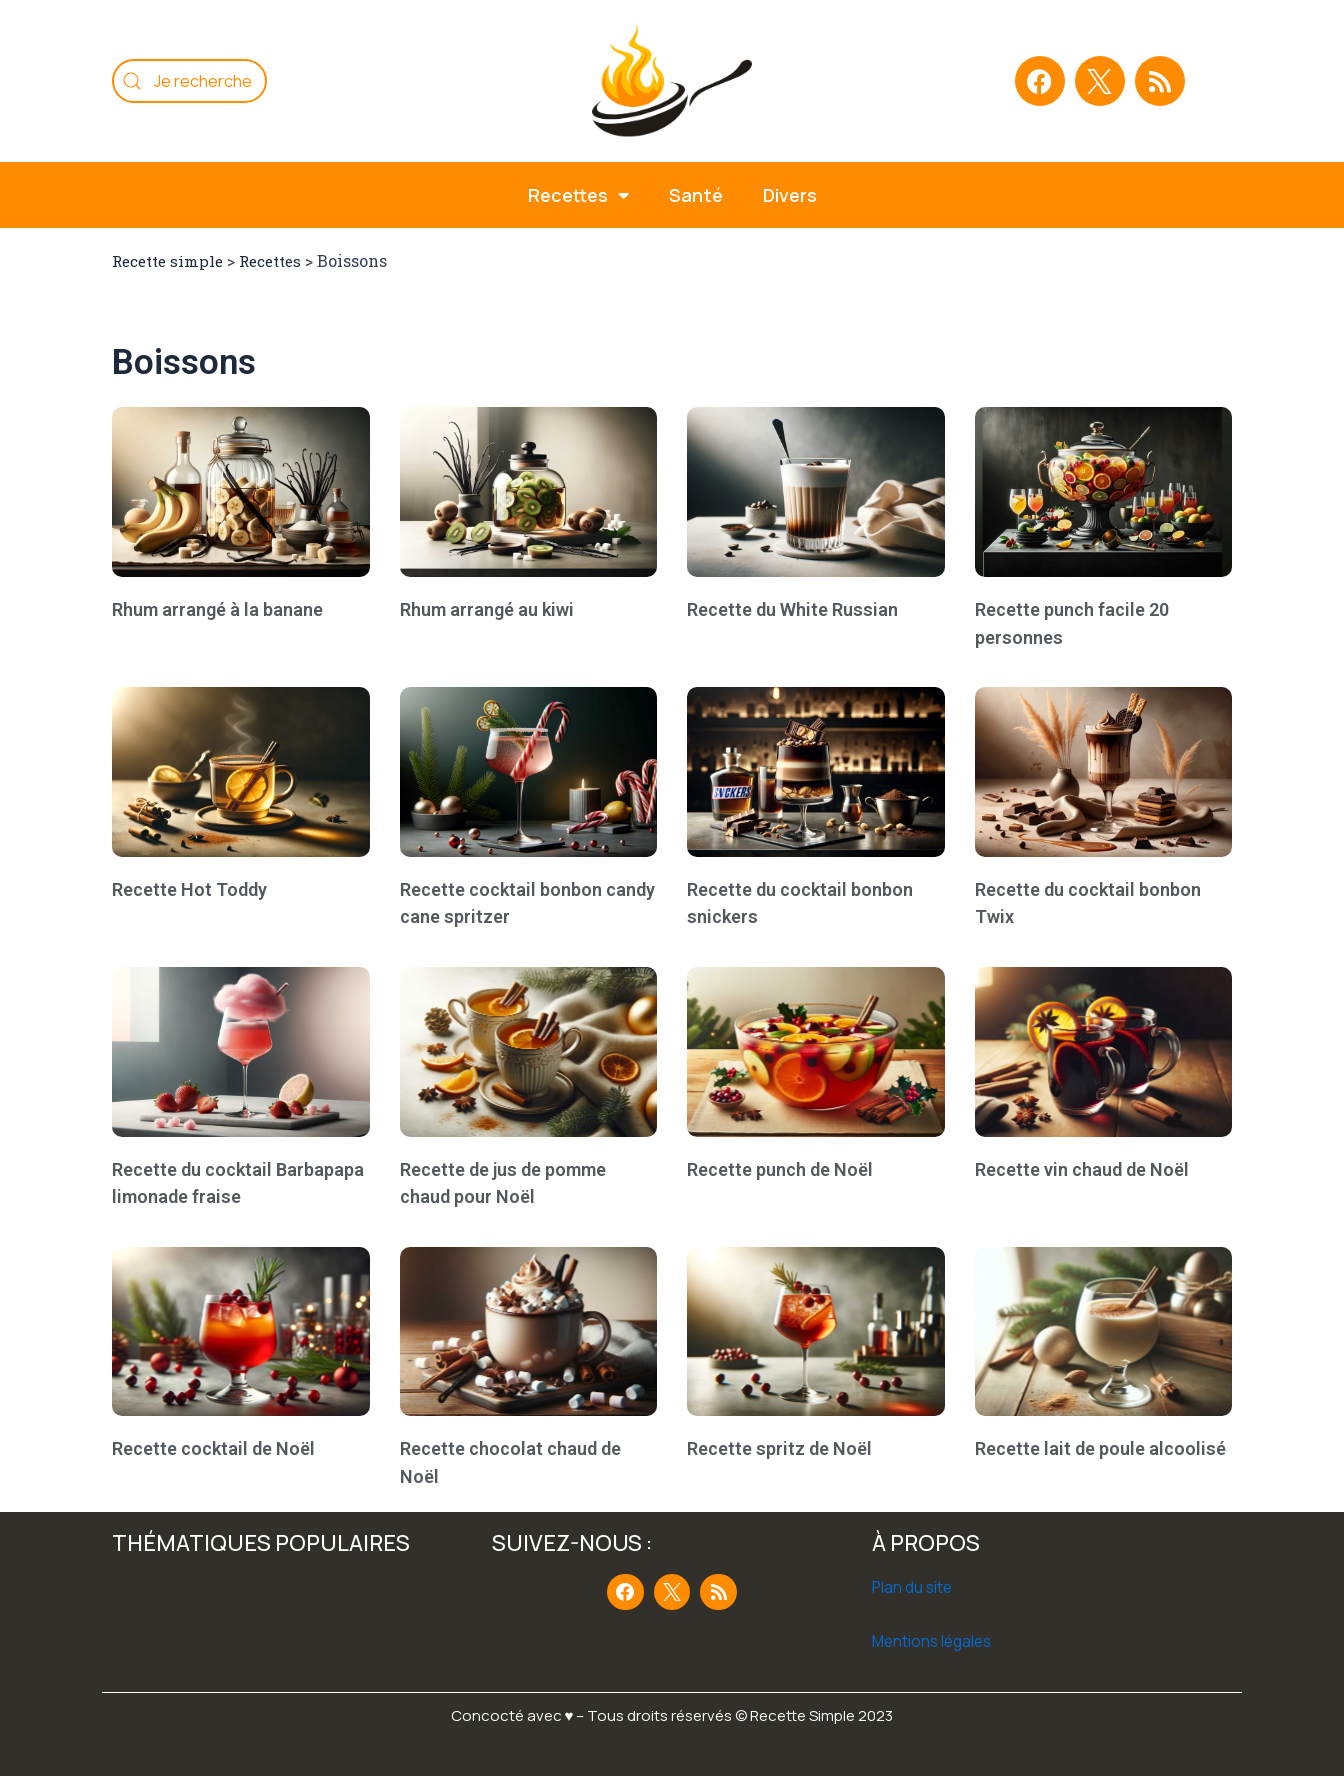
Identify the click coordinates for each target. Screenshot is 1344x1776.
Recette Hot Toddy (189, 889)
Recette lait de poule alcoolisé (1100, 1448)
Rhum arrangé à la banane (217, 609)
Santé (696, 195)
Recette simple (172, 260)
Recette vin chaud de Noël (1082, 1169)
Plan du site (913, 1587)
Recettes (282, 260)
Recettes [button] (578, 195)
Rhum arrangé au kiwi (487, 609)
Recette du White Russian (792, 609)
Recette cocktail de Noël (213, 1448)
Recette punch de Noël (780, 1169)
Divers (790, 195)
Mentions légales (935, 1641)
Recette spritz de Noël (779, 1448)
